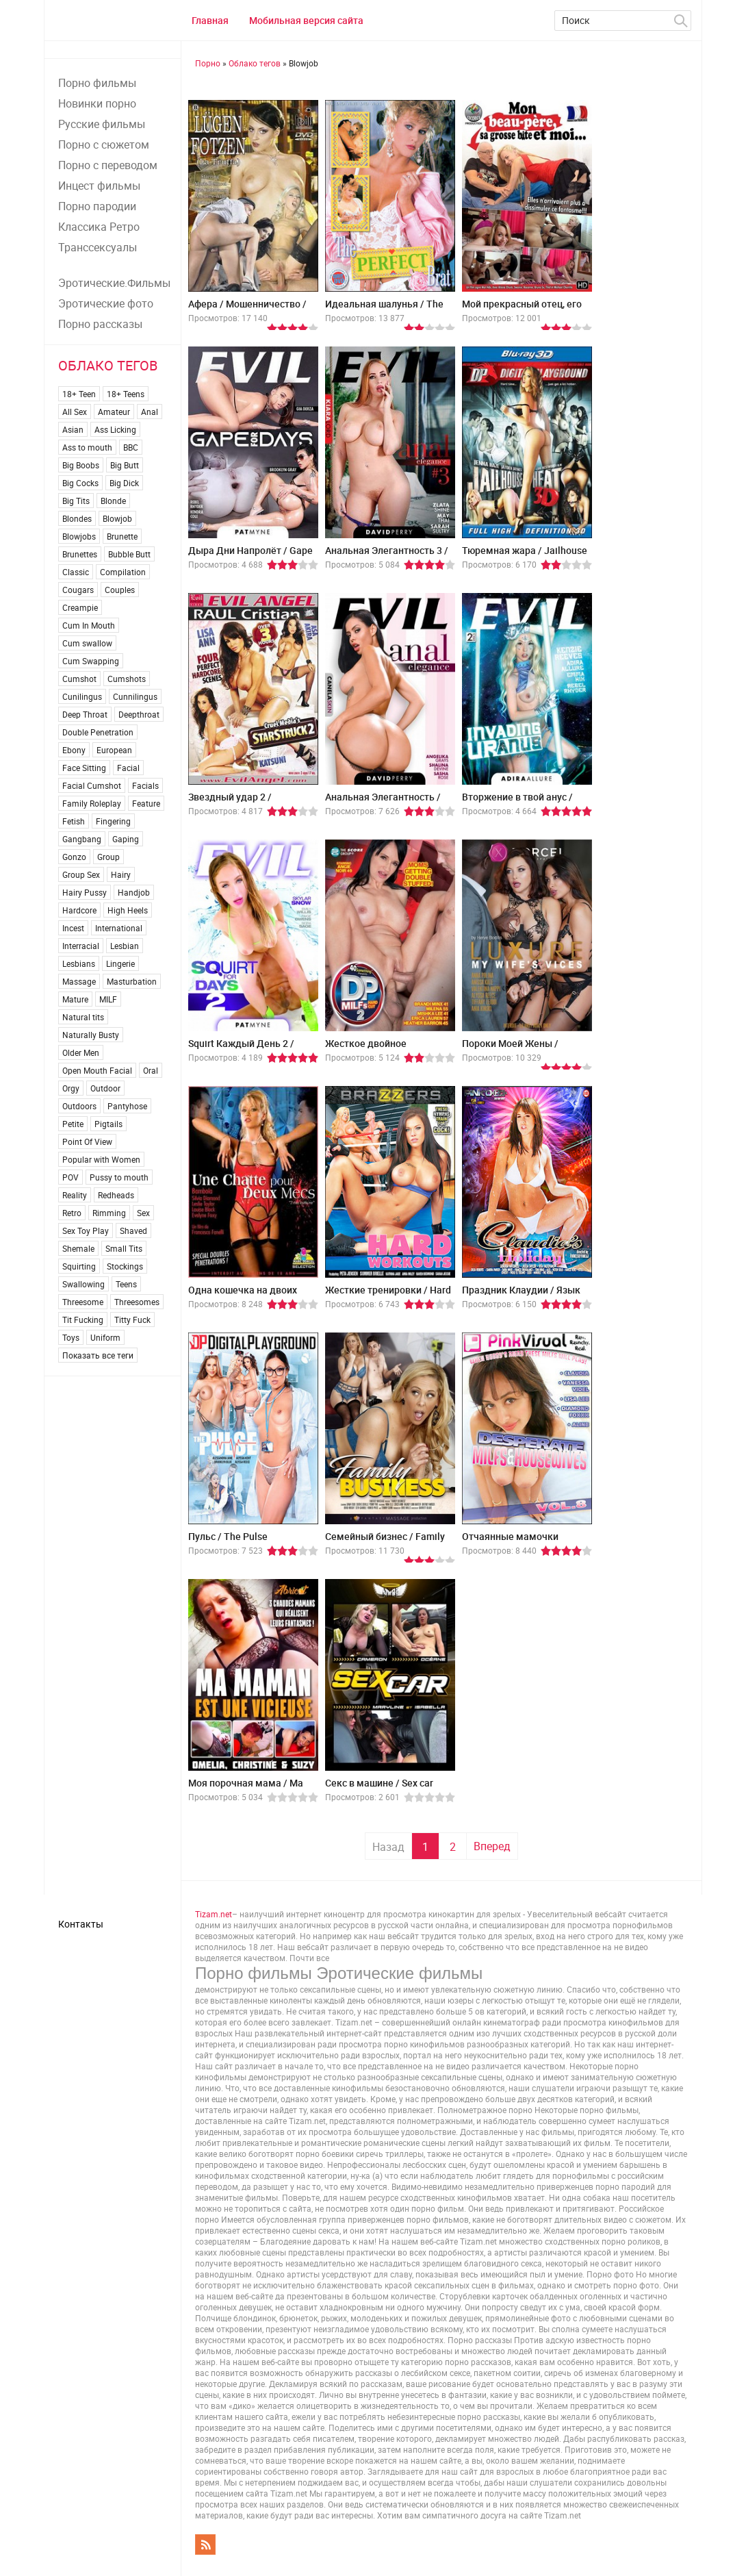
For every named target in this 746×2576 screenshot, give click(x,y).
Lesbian (124, 945)
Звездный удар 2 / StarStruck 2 (230, 802)
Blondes (77, 518)
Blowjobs (79, 536)
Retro (71, 1212)
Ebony (74, 749)
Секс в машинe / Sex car (379, 1782)
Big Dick (124, 482)
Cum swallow (87, 642)
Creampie (80, 607)
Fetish (73, 821)
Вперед (492, 1846)
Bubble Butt (129, 553)
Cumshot (79, 678)
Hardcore (79, 910)
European (114, 749)
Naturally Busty (90, 1034)
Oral (150, 1070)
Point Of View (87, 1141)
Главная (210, 20)
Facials (145, 785)
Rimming (109, 1212)
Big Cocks (80, 482)
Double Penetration (97, 732)
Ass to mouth (87, 447)
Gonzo (74, 856)
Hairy (121, 874)
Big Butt (124, 464)
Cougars (78, 589)
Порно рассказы (100, 323)
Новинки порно (97, 103)
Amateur (114, 411)
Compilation (123, 571)
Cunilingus (82, 696)
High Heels (127, 910)
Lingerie (120, 963)
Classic (75, 571)
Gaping (125, 838)
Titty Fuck (132, 1319)
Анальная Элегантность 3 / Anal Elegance (386, 556)
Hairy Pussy (84, 892)
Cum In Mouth (88, 625)
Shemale (78, 1248)
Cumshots (126, 678)
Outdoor (105, 1088)
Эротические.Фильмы (114, 282)
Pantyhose (127, 1105)
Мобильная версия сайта (306, 20)
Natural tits (83, 1016)
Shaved (133, 1230)
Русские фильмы (101, 123)
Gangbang (81, 838)
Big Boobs (80, 464)
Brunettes (79, 553)
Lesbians (78, 963)
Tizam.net (213, 1913)
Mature (75, 999)
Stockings (125, 1266)
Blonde (113, 500)
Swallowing (83, 1283)
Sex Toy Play (85, 1230)
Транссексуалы (97, 247)
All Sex (74, 411)
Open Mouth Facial (97, 1070)
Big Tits (76, 500)
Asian (72, 429)
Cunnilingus (135, 696)
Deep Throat (84, 714)
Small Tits (123, 1248)
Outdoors (79, 1105)
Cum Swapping (90, 660)
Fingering (113, 821)
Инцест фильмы (99, 185)
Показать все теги (97, 1355)
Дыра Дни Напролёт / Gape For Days (250, 556)
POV (70, 1177)
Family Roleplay (91, 803)
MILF (108, 999)
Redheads (116, 1194)
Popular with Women (101, 1159)
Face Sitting (84, 767)
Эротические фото (105, 303)
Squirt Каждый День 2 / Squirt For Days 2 (241, 1049)
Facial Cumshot (91, 785)
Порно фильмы (97, 82)
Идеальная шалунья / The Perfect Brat (384, 309)
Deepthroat (138, 714)
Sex (143, 1212)
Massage (79, 981)
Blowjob (117, 518)
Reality (74, 1194)
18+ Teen (79, 393)
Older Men (80, 1052)
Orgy (70, 1088)
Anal (149, 411)
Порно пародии (97, 206)
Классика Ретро (99, 226)
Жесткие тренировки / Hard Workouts (388, 1295)
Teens (126, 1283)
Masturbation (132, 981)
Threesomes (136, 1301)
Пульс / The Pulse (228, 1536)
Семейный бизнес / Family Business (385, 1542)
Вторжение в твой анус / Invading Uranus (517, 802)
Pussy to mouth (119, 1177)
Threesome (82, 1301)
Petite (72, 1123)
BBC (130, 447)
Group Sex (81, 874)
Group (108, 856)
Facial (128, 767)
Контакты (80, 1923)
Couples (120, 589)
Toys (70, 1337)
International (118, 927)
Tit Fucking (82, 1319)
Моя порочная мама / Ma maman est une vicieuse (245, 1788)
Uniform (105, 1337)
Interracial (80, 945)
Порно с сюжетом (103, 144)
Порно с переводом (107, 165)
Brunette (122, 536)
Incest (73, 927)
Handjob (134, 892)
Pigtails (108, 1123)
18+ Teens (125, 393)
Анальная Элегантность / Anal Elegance (383, 802)
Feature (146, 803)
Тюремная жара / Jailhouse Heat (524, 556)
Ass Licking (115, 429)
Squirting (79, 1266)
